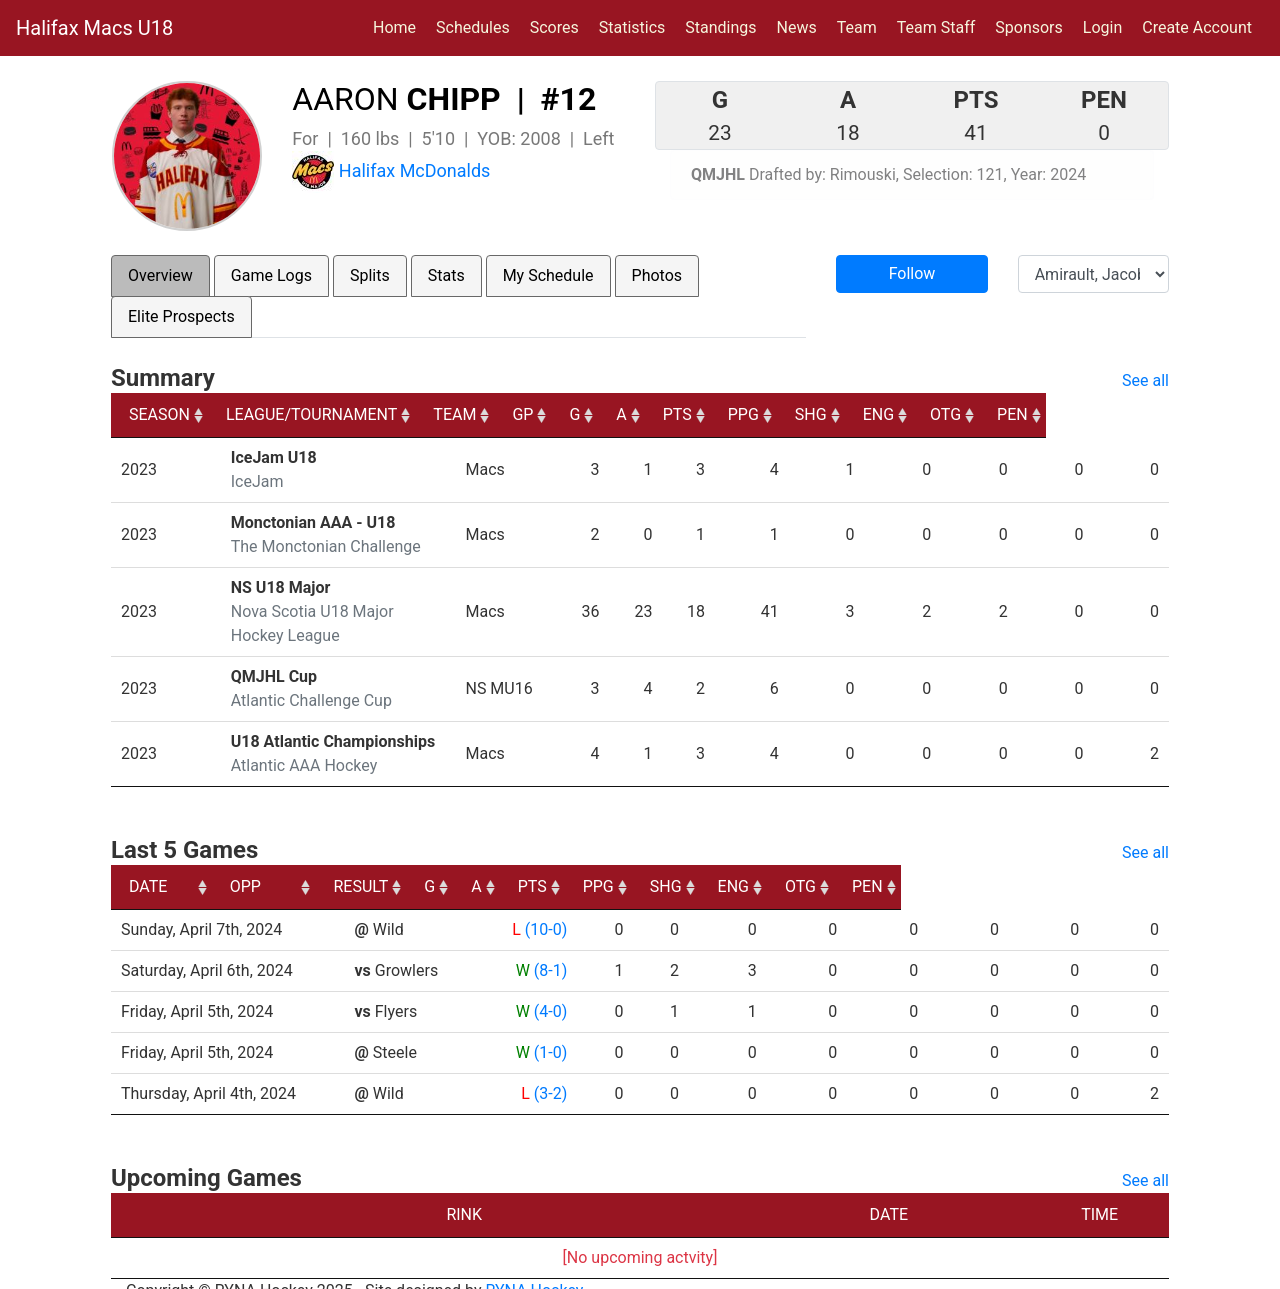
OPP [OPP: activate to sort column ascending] (374, 862)
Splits (370, 275)
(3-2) (547, 1069)
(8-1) (547, 946)
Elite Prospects (181, 316)
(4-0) (547, 987)
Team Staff (936, 27)
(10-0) (543, 905)
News (797, 27)
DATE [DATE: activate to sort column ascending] (148, 862)
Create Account (1197, 27)
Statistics (636, 26)
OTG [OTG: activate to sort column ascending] (1066, 414)
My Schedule (548, 275)
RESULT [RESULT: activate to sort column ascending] (529, 862)
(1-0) (547, 1028)
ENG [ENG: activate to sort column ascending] (997, 414)
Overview (160, 275)
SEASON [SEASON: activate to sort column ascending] (159, 414)
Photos (657, 275)
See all (1145, 380)
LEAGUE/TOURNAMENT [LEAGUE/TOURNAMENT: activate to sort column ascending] (314, 414)
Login (1102, 27)
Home (394, 27)
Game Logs (271, 275)
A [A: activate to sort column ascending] (732, 414)
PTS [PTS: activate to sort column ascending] (789, 414)
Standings (720, 27)
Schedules (473, 27)
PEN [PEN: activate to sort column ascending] (1135, 414)
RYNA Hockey (535, 1266)
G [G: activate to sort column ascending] (684, 414)
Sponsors (1029, 27)
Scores (558, 26)
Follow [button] (912, 273)
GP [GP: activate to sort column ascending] (630, 414)
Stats (446, 275)
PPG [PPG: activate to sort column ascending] (857, 414)
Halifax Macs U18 (94, 28)
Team (857, 27)
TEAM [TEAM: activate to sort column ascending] (549, 414)
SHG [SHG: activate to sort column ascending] (927, 414)
